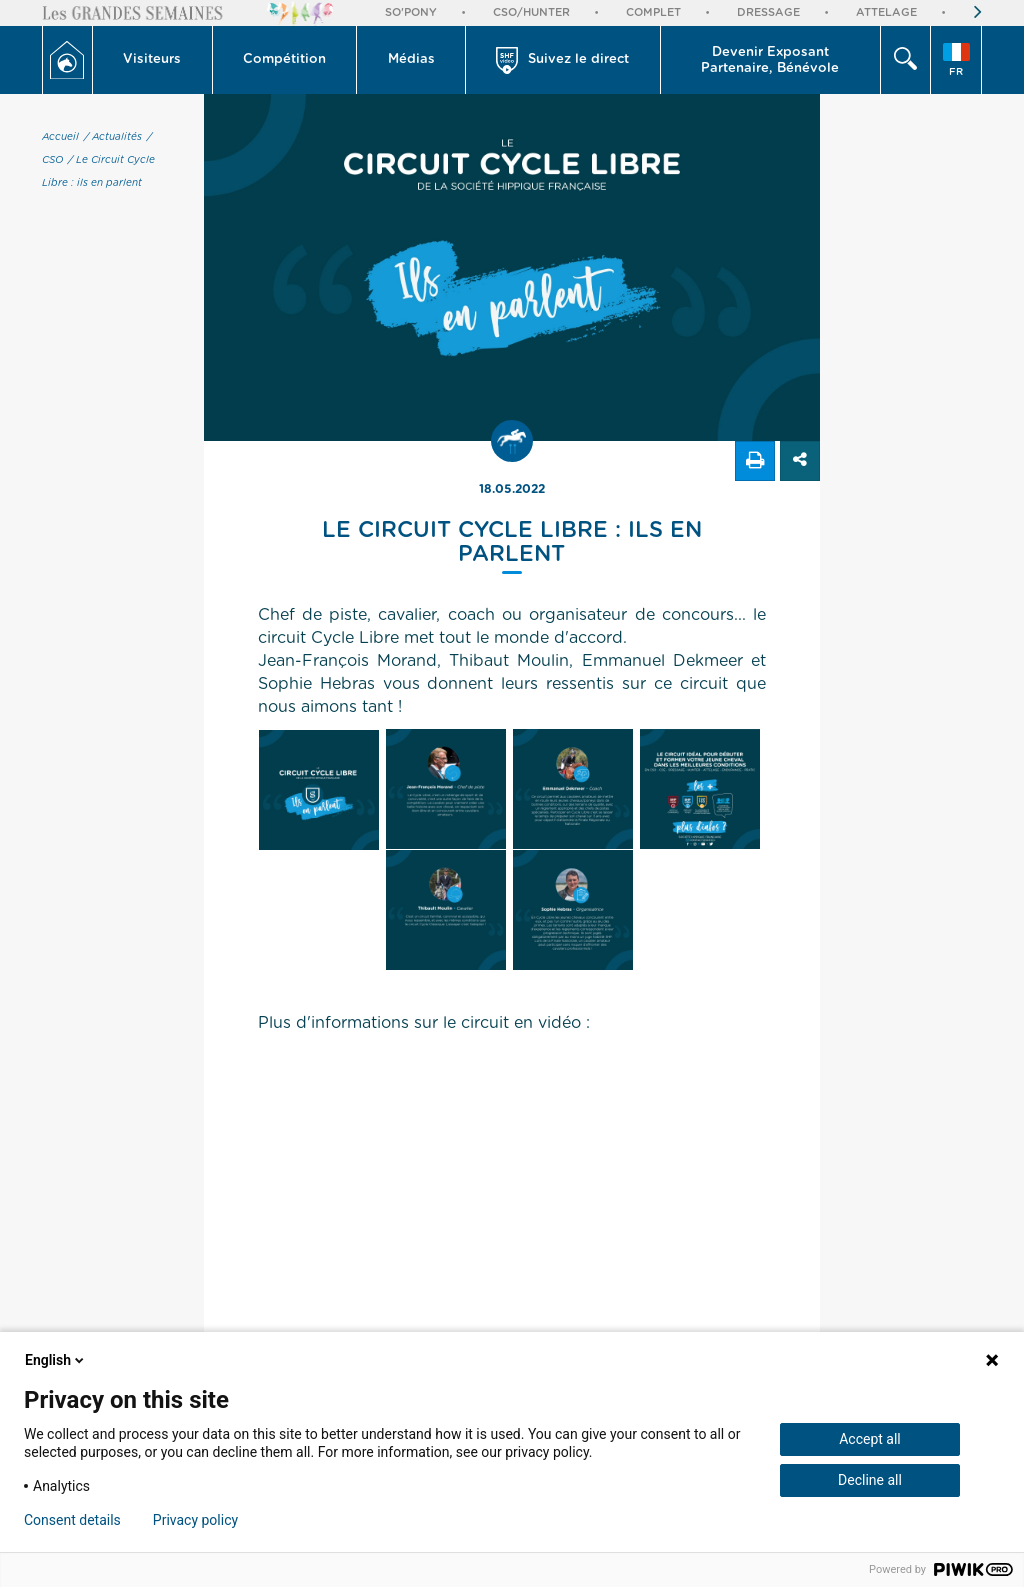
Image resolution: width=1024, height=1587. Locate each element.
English (56, 1360)
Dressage (768, 12)
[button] (153, 60)
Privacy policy (195, 1520)
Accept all (870, 1439)
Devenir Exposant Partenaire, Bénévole (770, 60)
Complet (653, 12)
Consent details (72, 1520)
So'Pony (411, 12)
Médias (411, 59)
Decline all (870, 1480)
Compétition (284, 59)
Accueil (60, 137)
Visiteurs (152, 59)
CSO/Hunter (531, 12)
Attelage (886, 12)
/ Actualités (113, 137)
